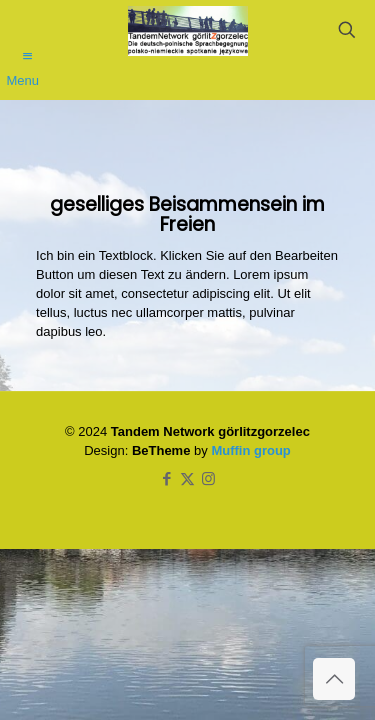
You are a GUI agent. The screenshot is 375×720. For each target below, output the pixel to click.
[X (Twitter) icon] (187, 478)
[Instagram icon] (208, 478)
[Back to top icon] (334, 679)
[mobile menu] (27, 47)
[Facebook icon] (166, 478)
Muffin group (250, 450)
